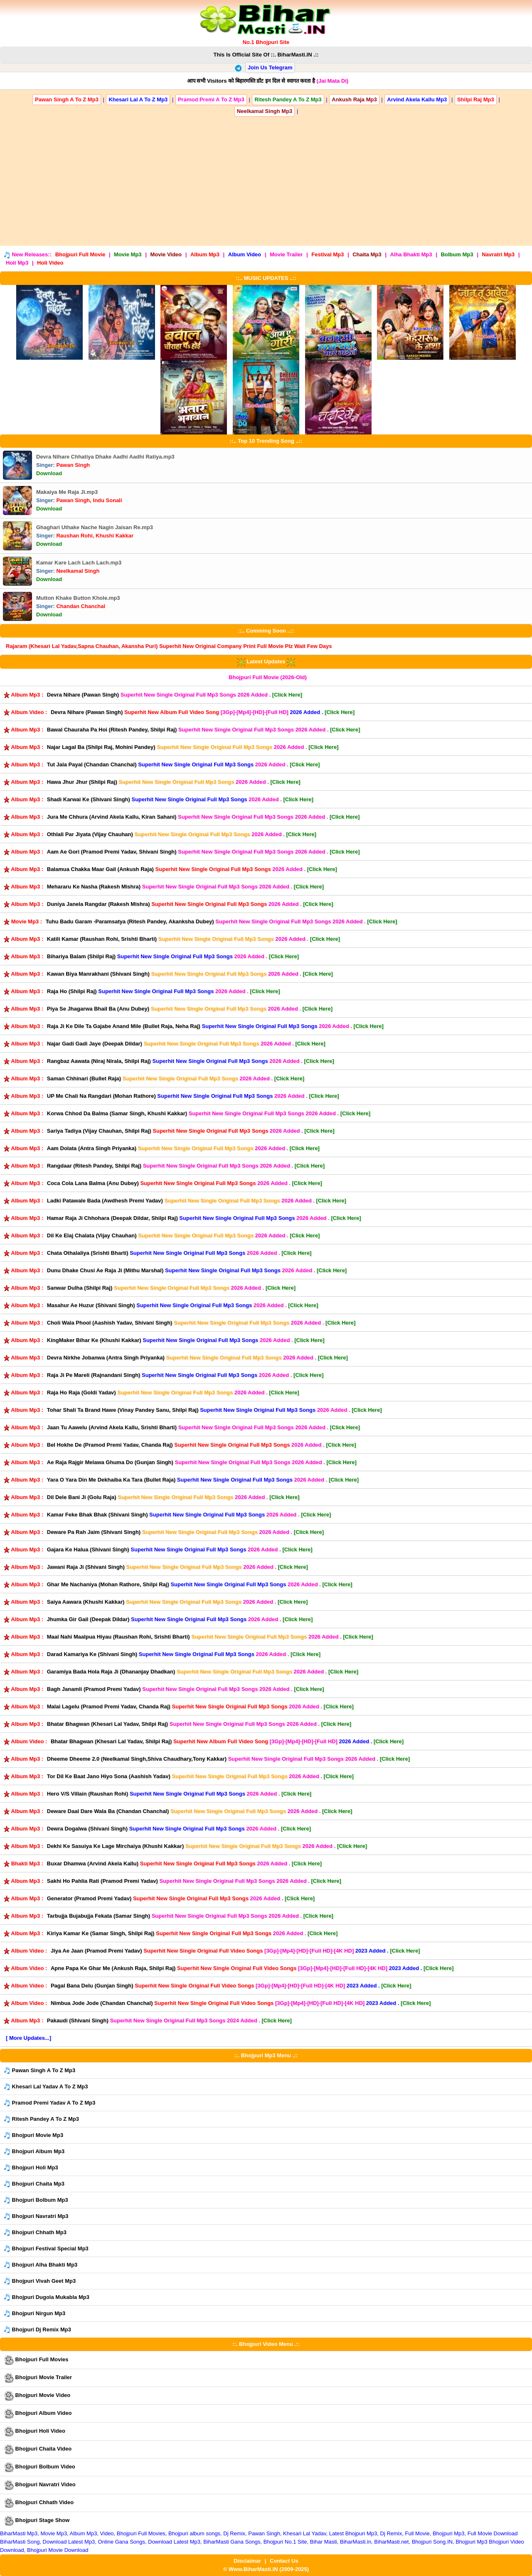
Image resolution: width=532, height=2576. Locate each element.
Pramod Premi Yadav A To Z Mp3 (49, 2103)
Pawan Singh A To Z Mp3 (39, 2070)
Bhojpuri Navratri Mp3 (36, 2216)
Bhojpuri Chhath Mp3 (35, 2232)
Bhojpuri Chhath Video (39, 2503)
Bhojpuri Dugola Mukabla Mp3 (46, 2297)
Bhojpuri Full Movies (36, 2360)
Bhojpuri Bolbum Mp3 (36, 2200)
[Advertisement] (266, 179)
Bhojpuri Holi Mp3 (31, 2167)
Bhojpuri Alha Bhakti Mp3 (40, 2265)
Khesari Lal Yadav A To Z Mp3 (46, 2086)
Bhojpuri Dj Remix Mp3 (37, 2329)
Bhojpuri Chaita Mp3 (34, 2184)
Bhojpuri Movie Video (37, 2396)
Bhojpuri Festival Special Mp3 (46, 2248)
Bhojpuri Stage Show (36, 2521)
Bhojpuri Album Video (37, 2414)
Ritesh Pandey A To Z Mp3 (41, 2119)
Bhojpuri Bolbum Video (39, 2467)
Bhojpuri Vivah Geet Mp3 (40, 2281)
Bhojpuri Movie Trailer (38, 2378)
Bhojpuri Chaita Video (37, 2449)
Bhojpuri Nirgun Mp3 (34, 2313)
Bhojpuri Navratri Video (40, 2485)
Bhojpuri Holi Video (34, 2431)
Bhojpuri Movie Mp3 (33, 2135)
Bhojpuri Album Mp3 (34, 2151)
